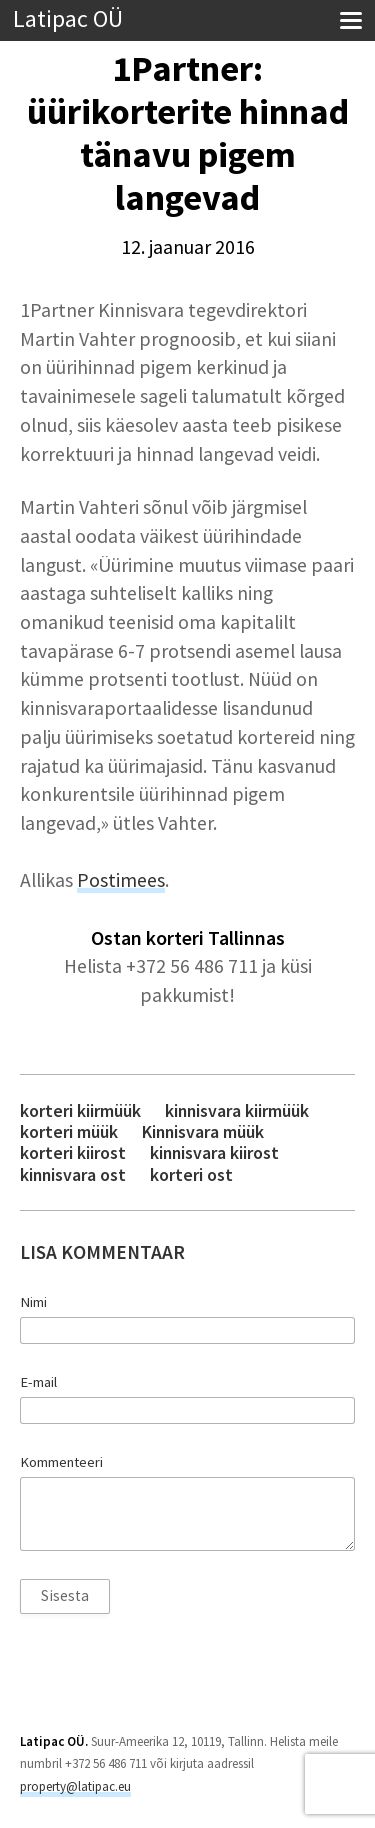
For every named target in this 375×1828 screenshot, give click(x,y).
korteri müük (69, 1131)
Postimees (121, 880)
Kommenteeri (61, 1462)
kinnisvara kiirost (214, 1152)
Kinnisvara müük (203, 1131)
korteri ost (191, 1174)
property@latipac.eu (75, 1786)
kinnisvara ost (73, 1174)
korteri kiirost (73, 1152)
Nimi (33, 1302)
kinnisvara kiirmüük (237, 1110)
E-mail (38, 1382)
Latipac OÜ (68, 19)
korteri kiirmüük (80, 1110)
